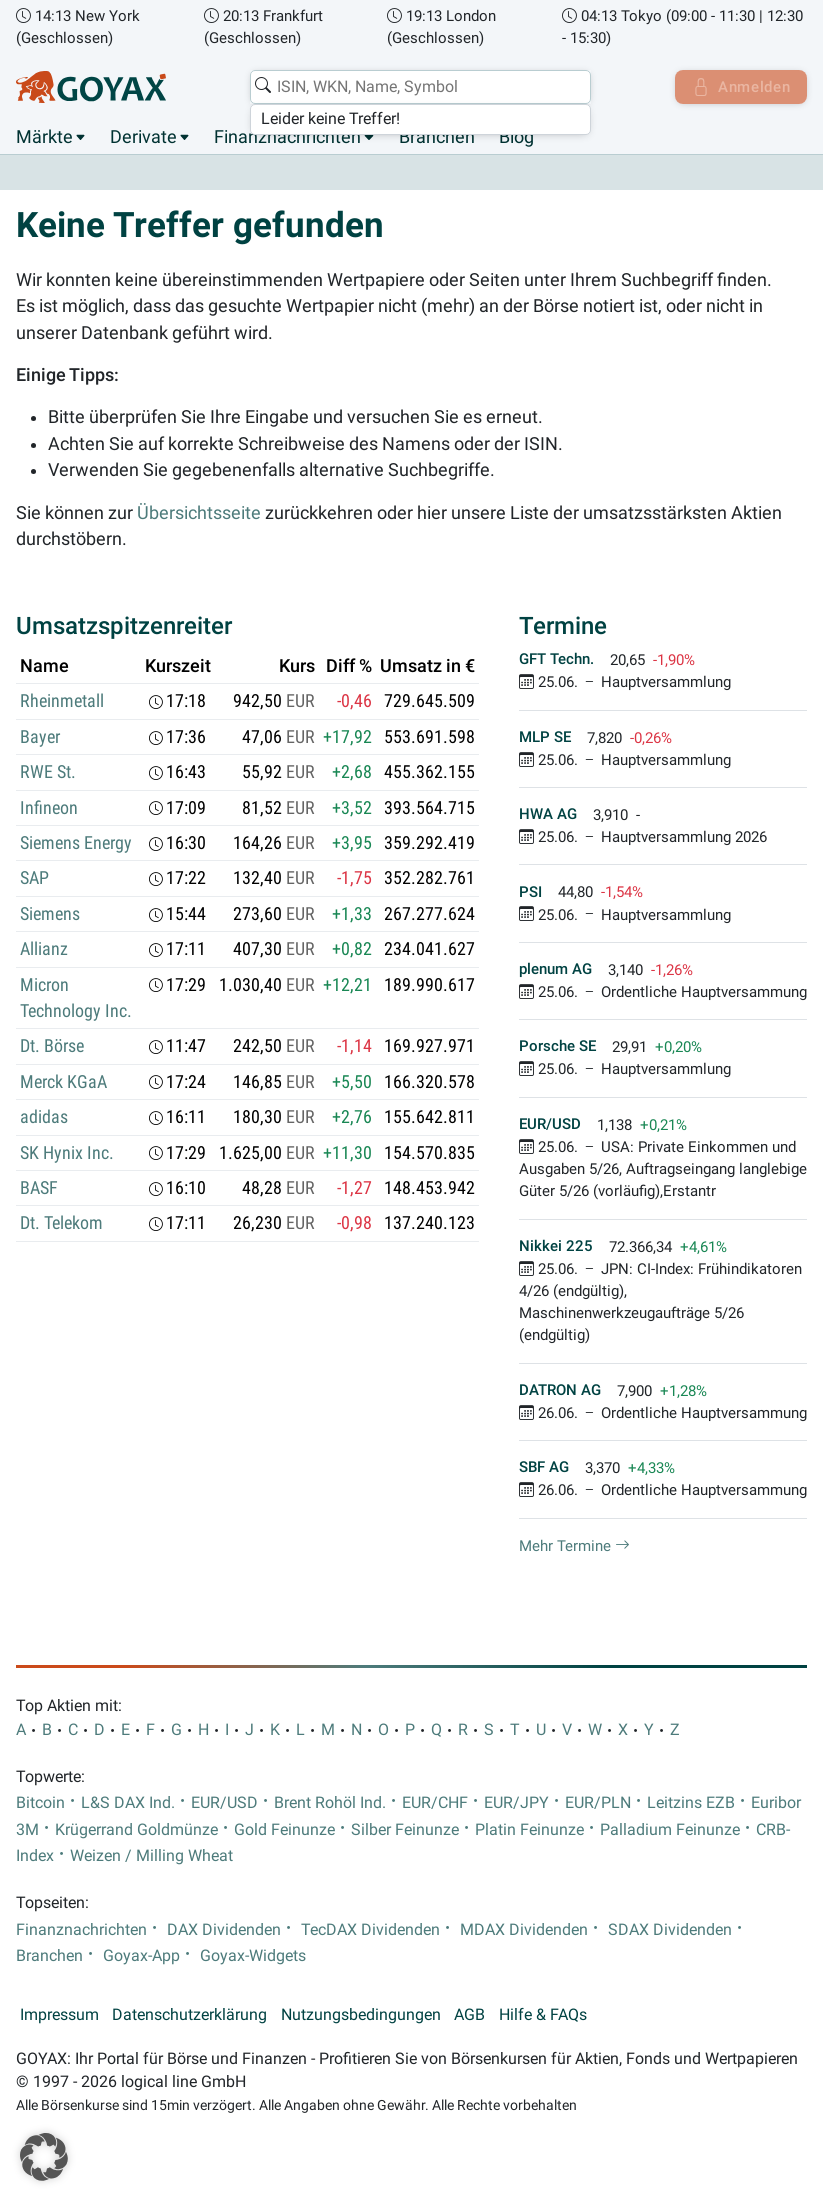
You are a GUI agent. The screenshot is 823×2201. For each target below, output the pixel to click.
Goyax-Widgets (253, 1957)
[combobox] (417, 87)
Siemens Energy (76, 844)
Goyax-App (141, 1957)
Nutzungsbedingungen (361, 2016)
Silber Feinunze (405, 1830)
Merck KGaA (63, 1082)
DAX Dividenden (224, 1930)
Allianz (44, 950)
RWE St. (48, 773)
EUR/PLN (598, 1804)
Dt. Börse (52, 1047)
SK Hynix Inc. (67, 1153)
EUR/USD (224, 1804)
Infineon (49, 808)
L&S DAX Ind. (128, 1804)
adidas (44, 1118)
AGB (469, 2016)
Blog (516, 138)
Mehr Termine (574, 1546)
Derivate (143, 138)
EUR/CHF (435, 1804)
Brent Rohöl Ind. (330, 1804)
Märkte (44, 138)
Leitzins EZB (691, 1804)
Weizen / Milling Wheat (151, 1857)
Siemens (50, 914)
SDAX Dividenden (670, 1930)
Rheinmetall (62, 702)
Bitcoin (40, 1804)
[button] (44, 2157)
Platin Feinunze (529, 1830)
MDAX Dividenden (524, 1930)
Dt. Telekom (61, 1224)
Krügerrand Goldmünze (136, 1830)
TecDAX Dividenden (370, 1930)
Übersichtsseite (199, 513)
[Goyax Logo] (91, 87)
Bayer (40, 737)
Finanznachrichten (287, 138)
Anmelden (738, 87)
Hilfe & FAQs (543, 2016)
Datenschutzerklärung (189, 2016)
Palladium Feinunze (670, 1830)
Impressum (59, 2016)
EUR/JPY (516, 1804)
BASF (39, 1189)
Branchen (437, 138)
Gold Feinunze (284, 1830)
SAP (34, 879)
